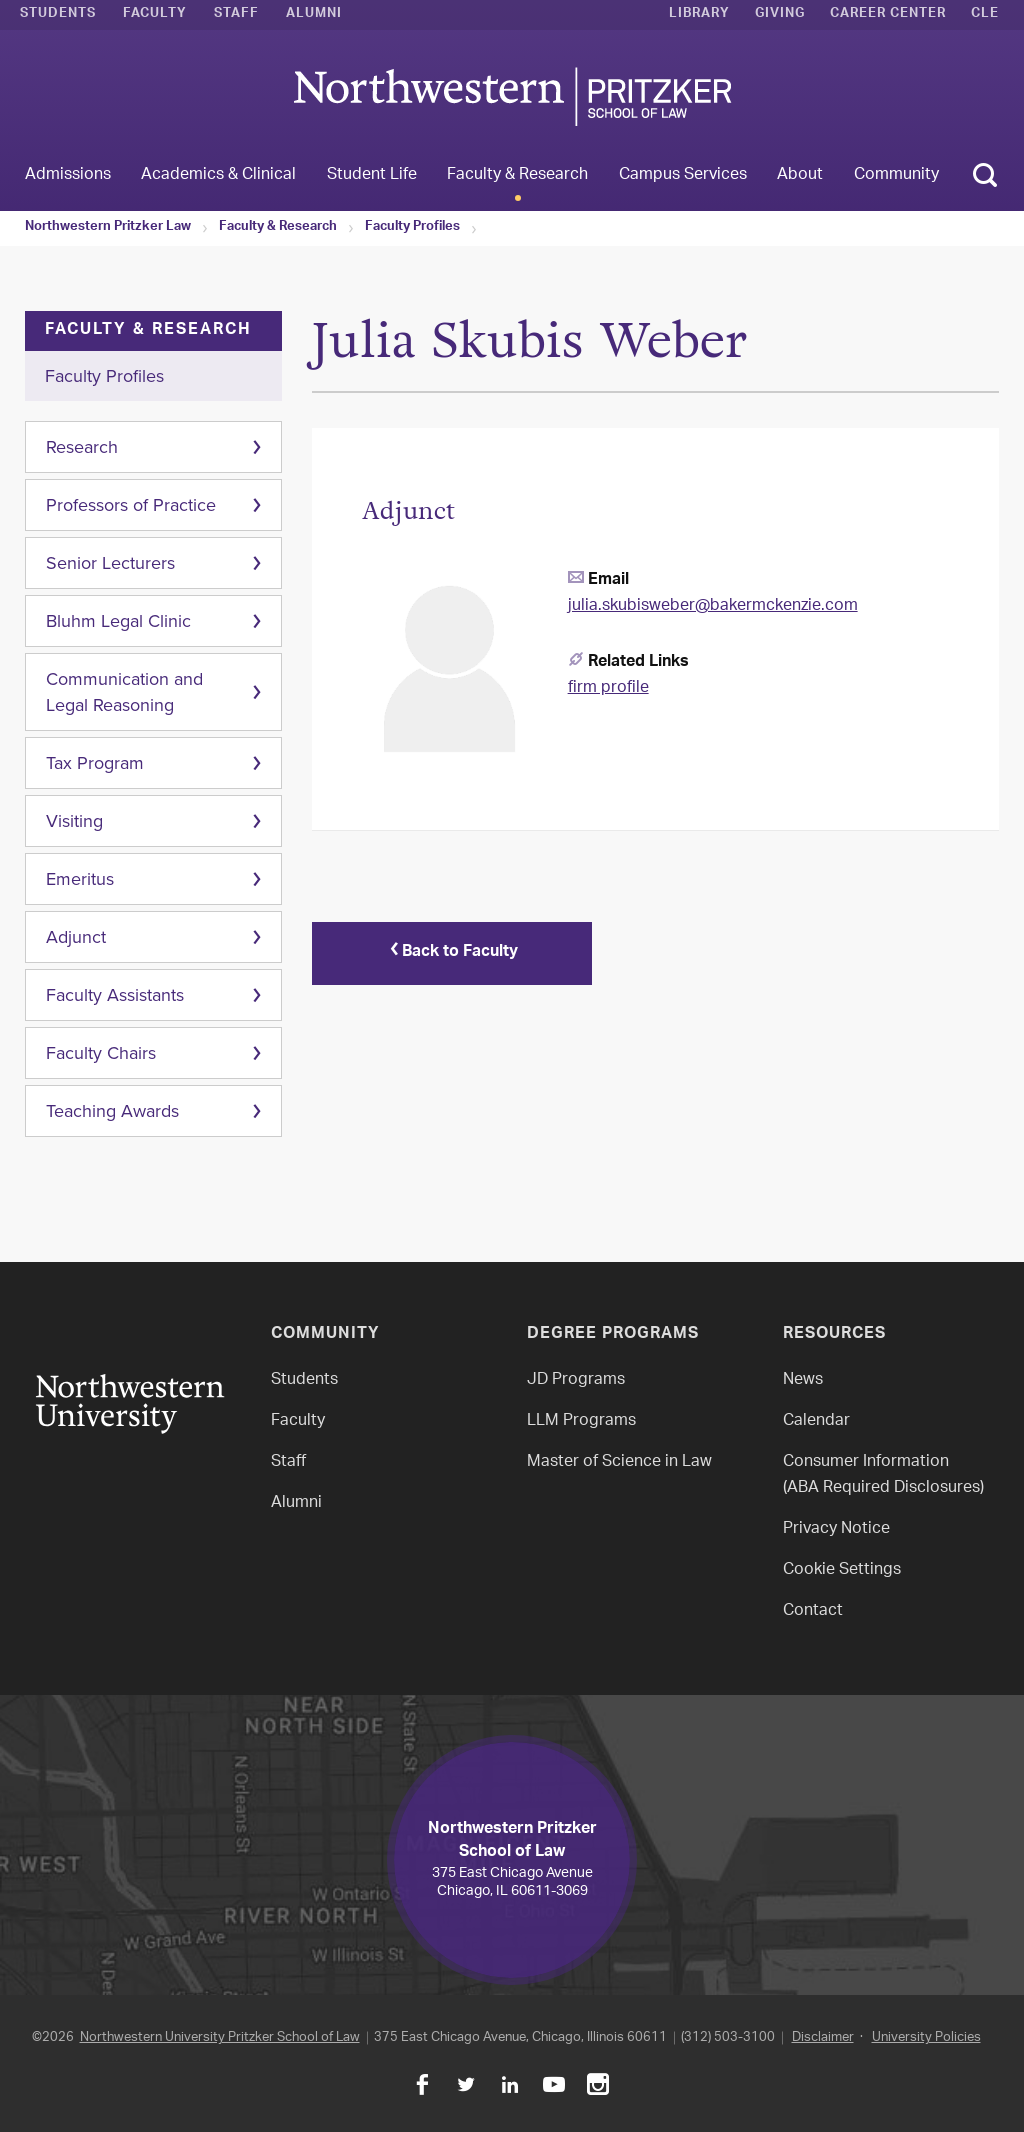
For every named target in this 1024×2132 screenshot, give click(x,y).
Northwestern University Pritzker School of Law (220, 2037)
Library (699, 15)
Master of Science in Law (619, 1462)
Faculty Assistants (115, 995)
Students (58, 15)
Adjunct (76, 937)
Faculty (155, 15)
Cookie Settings (842, 1570)
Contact (813, 1611)
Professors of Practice (131, 505)
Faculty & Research (278, 228)
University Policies (926, 2037)
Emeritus (80, 879)
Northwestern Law (512, 96)
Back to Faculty (452, 953)
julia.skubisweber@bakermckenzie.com (713, 606)
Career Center (888, 15)
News (803, 1380)
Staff (236, 15)
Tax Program (95, 763)
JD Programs (576, 1380)
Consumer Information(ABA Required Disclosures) (883, 1475)
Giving (780, 15)
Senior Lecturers (110, 563)
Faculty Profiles (412, 228)
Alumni (314, 15)
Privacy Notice (836, 1529)
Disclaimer (823, 2037)
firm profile (608, 688)
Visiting (74, 821)
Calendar (816, 1421)
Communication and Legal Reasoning (124, 692)
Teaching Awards (112, 1111)
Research (82, 447)
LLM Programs (581, 1421)
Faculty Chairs (101, 1053)
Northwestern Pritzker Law (108, 228)
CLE (985, 15)
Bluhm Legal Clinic (118, 621)
